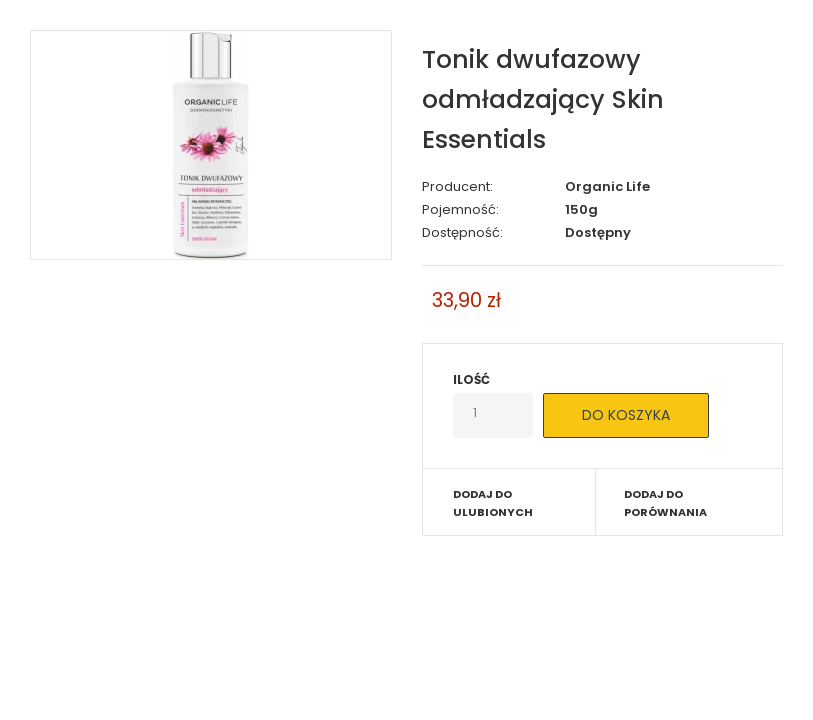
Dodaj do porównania (665, 503)
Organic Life (607, 186)
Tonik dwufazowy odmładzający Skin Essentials (543, 99)
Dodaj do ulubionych (493, 503)
